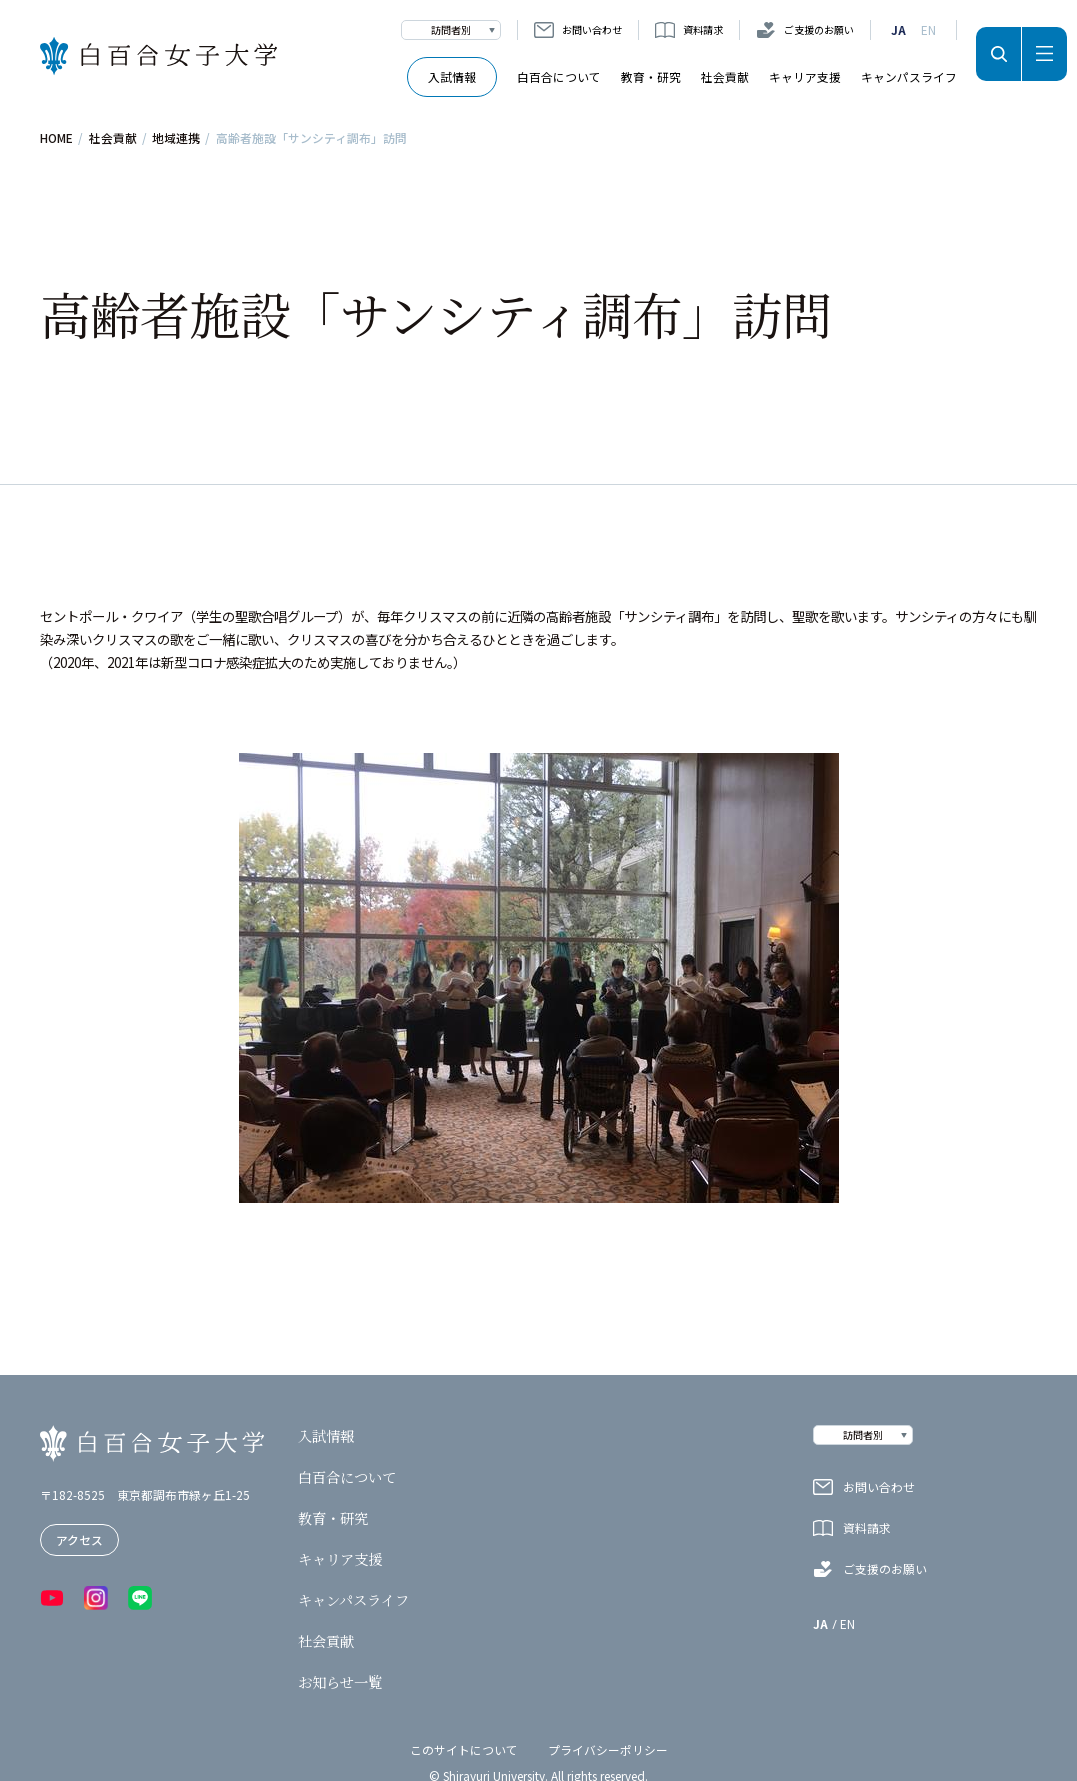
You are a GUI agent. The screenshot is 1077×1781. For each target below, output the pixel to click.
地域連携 (176, 138)
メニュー (1044, 54)
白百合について (559, 76)
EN (928, 30)
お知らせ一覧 (340, 1682)
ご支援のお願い (819, 29)
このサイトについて (464, 1749)
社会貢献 (725, 76)
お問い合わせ (592, 29)
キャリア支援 (805, 76)
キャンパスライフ (909, 76)
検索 (998, 54)
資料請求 (703, 29)
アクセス (79, 1539)
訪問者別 (451, 29)
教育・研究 (651, 76)
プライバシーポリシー (608, 1749)
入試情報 (452, 76)
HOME (56, 138)
